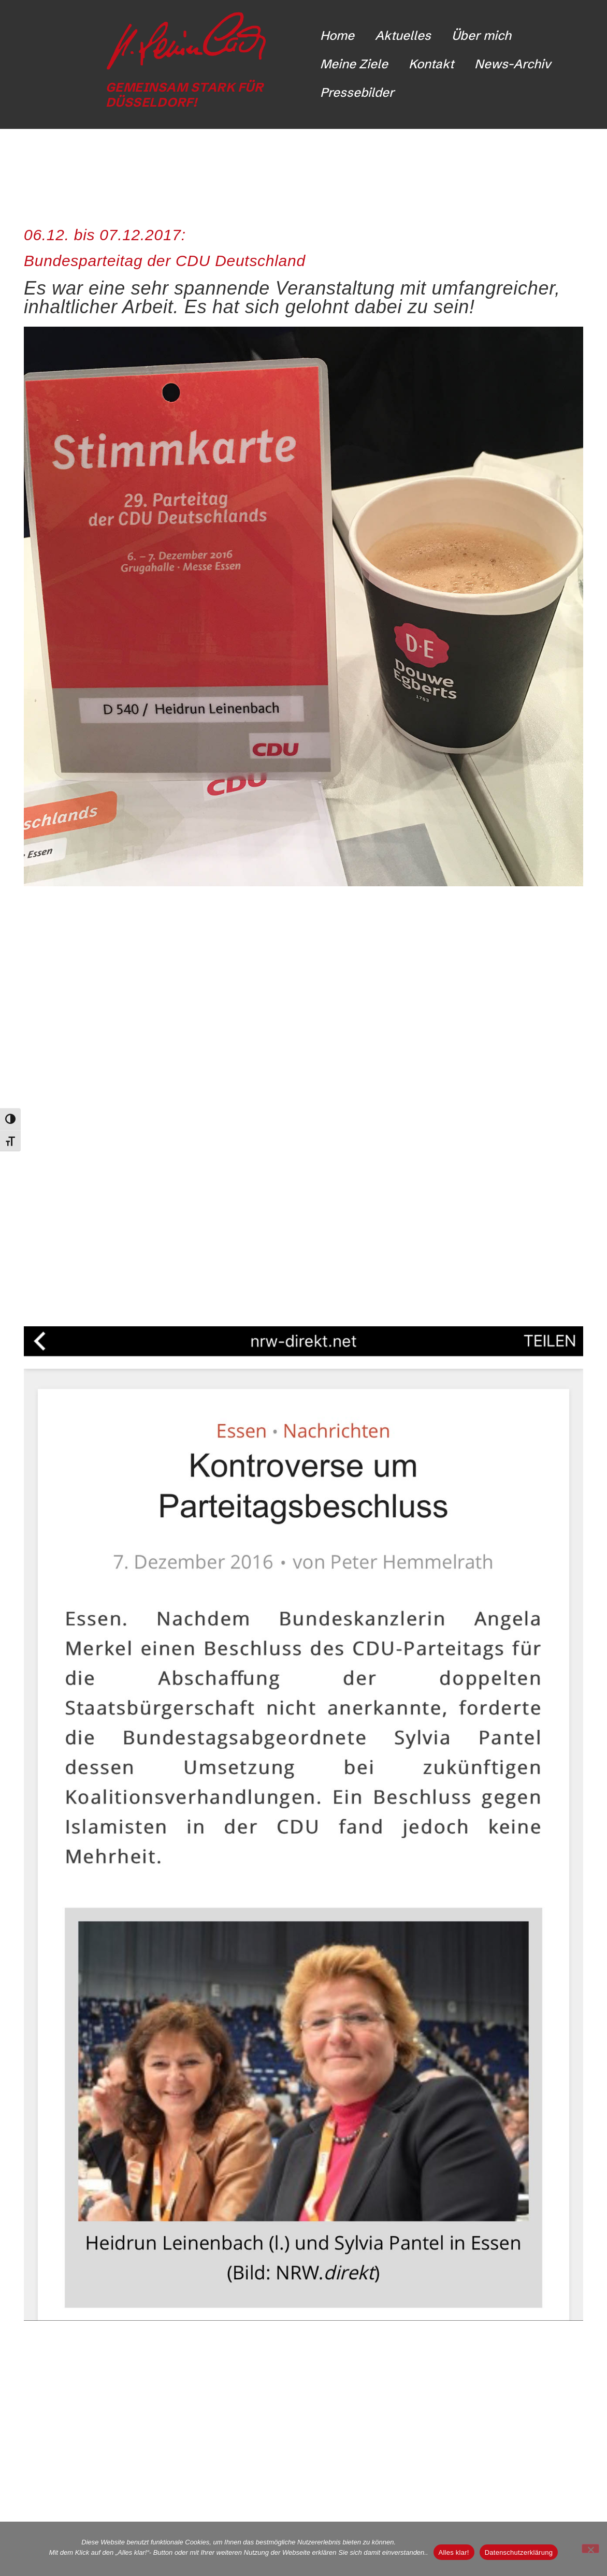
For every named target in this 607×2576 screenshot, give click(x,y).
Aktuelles (403, 35)
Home (337, 35)
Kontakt (431, 63)
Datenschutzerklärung (519, 2552)
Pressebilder (357, 92)
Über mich (481, 35)
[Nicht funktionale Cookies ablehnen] (590, 2548)
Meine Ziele (354, 63)
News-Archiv (512, 63)
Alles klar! (454, 2552)
